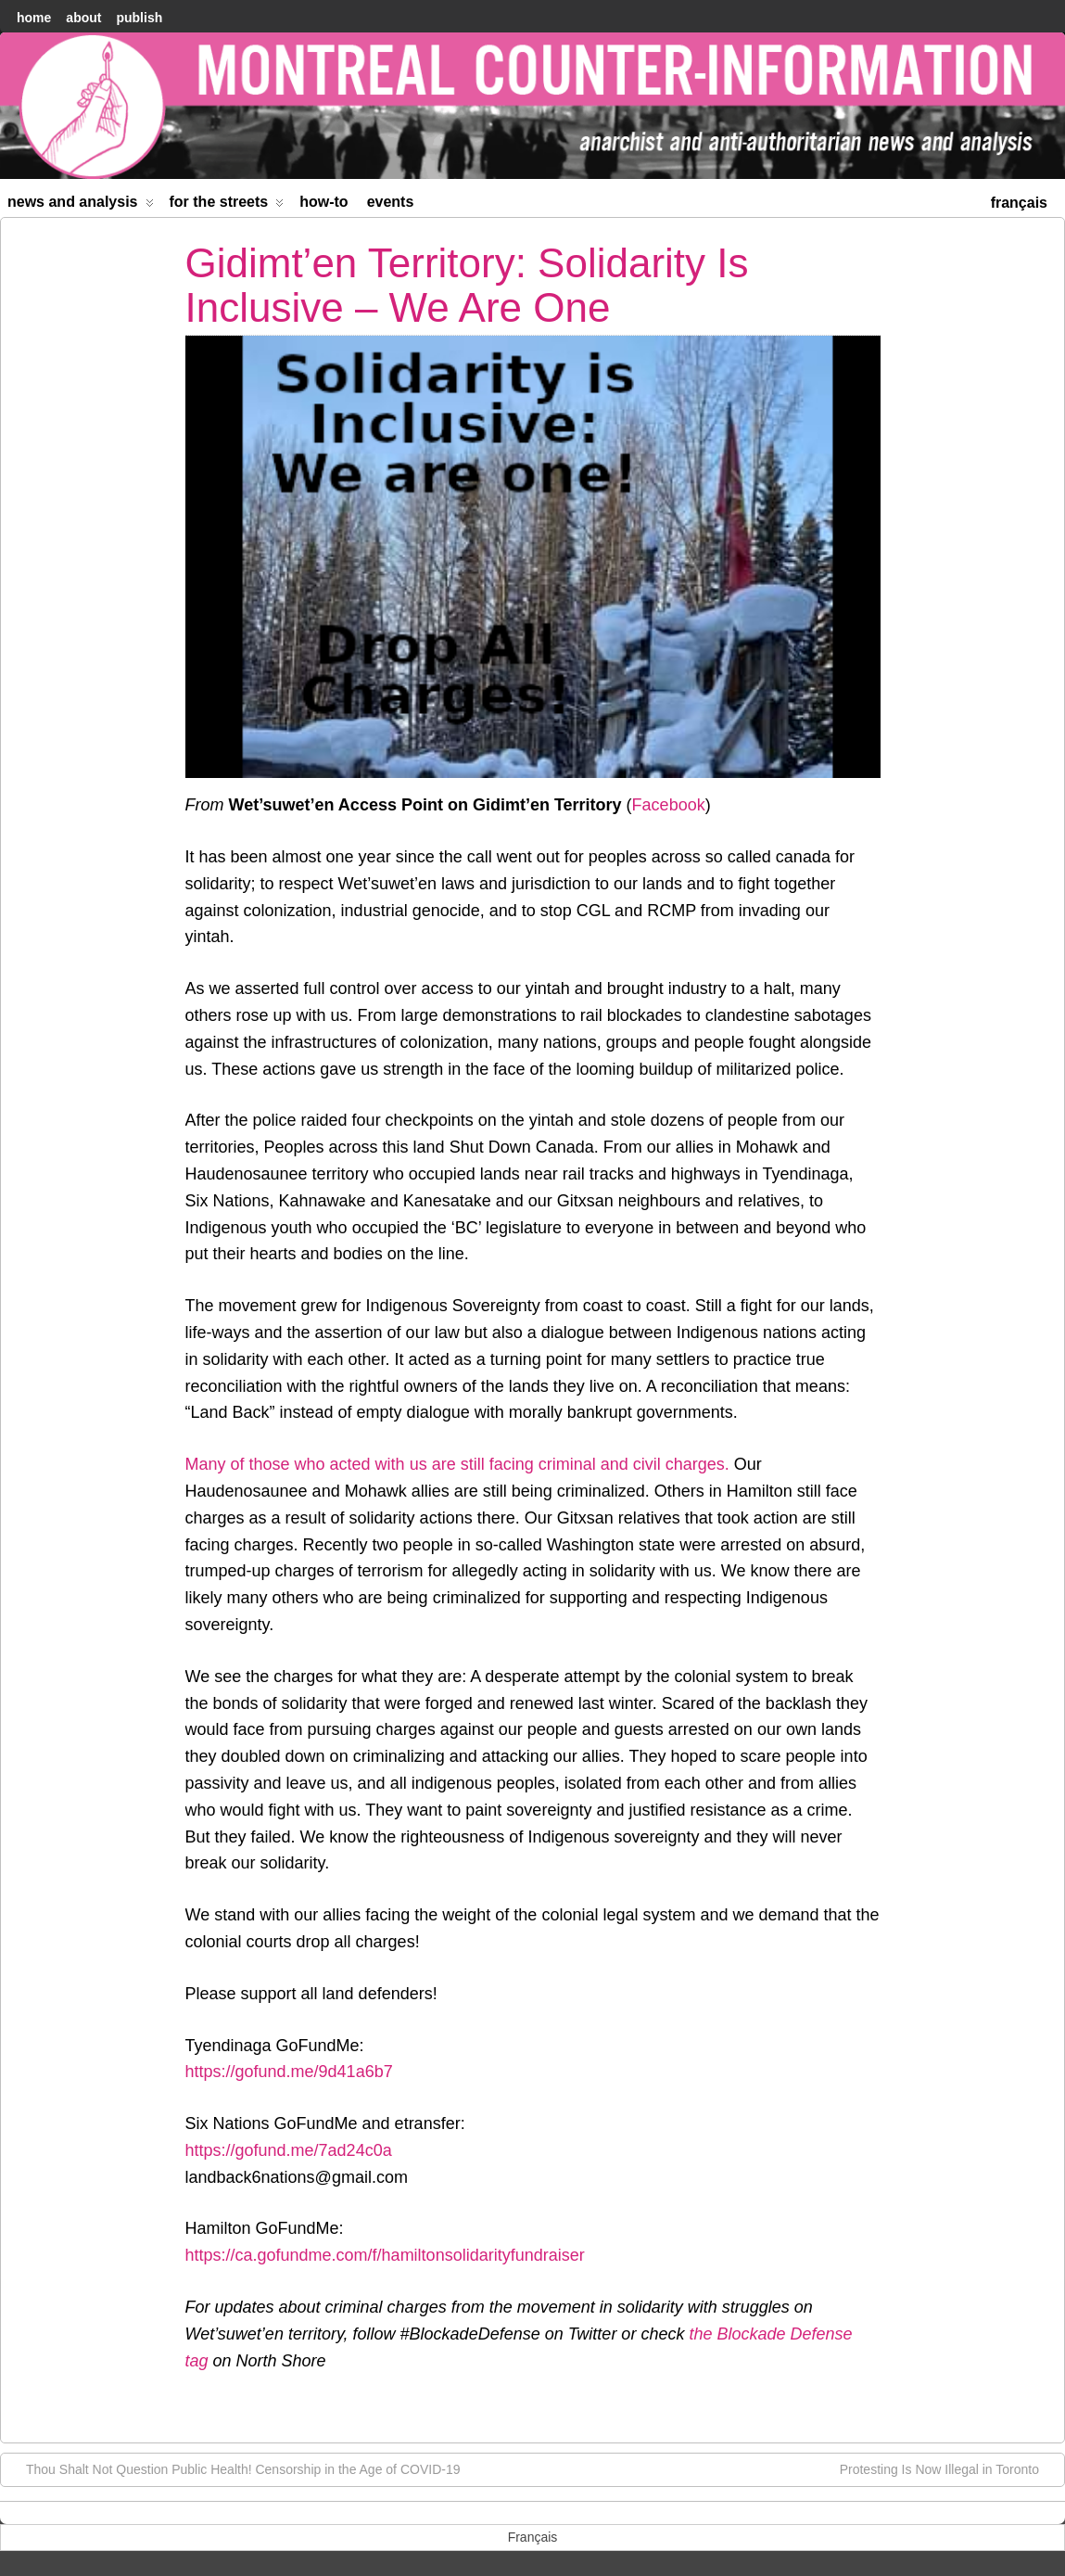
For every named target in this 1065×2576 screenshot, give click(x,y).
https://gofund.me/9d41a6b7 (289, 2071)
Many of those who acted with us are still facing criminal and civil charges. (457, 1464)
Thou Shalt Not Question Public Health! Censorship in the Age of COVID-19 (233, 2468)
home (34, 17)
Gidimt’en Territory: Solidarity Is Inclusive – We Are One (467, 285)
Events (390, 202)
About (83, 17)
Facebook (668, 805)
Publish (139, 17)
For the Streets (227, 205)
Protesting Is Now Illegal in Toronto (949, 2468)
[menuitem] (1019, 201)
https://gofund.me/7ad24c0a (288, 2150)
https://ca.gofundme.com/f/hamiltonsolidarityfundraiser (385, 2255)
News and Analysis (80, 205)
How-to (323, 202)
